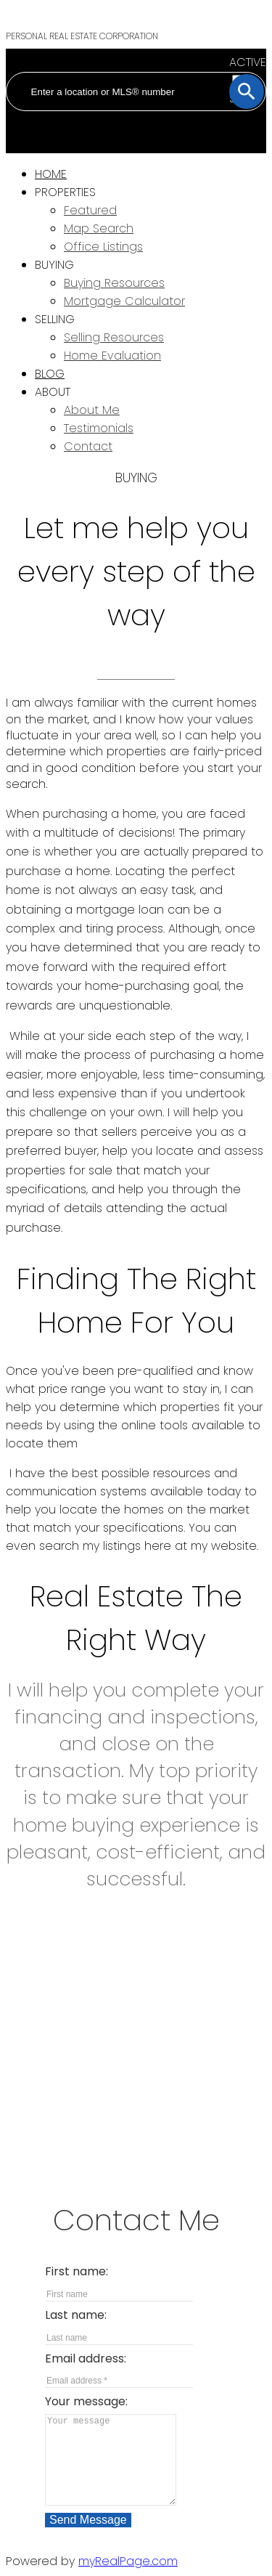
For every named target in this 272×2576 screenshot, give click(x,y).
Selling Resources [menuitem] (114, 337)
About (52, 391)
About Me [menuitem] (92, 410)
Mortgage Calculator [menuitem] (124, 301)
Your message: (86, 2401)
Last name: (76, 2315)
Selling (55, 319)
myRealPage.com (128, 2561)
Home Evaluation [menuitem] (112, 355)
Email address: (85, 2358)
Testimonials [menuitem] (98, 428)
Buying (54, 264)
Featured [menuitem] (90, 210)
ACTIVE (247, 62)
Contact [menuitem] (88, 446)
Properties (65, 192)
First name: (76, 2271)
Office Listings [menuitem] (103, 246)
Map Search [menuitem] (98, 228)
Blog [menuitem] (50, 373)
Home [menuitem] (51, 174)
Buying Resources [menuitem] (114, 283)
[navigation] (136, 310)
